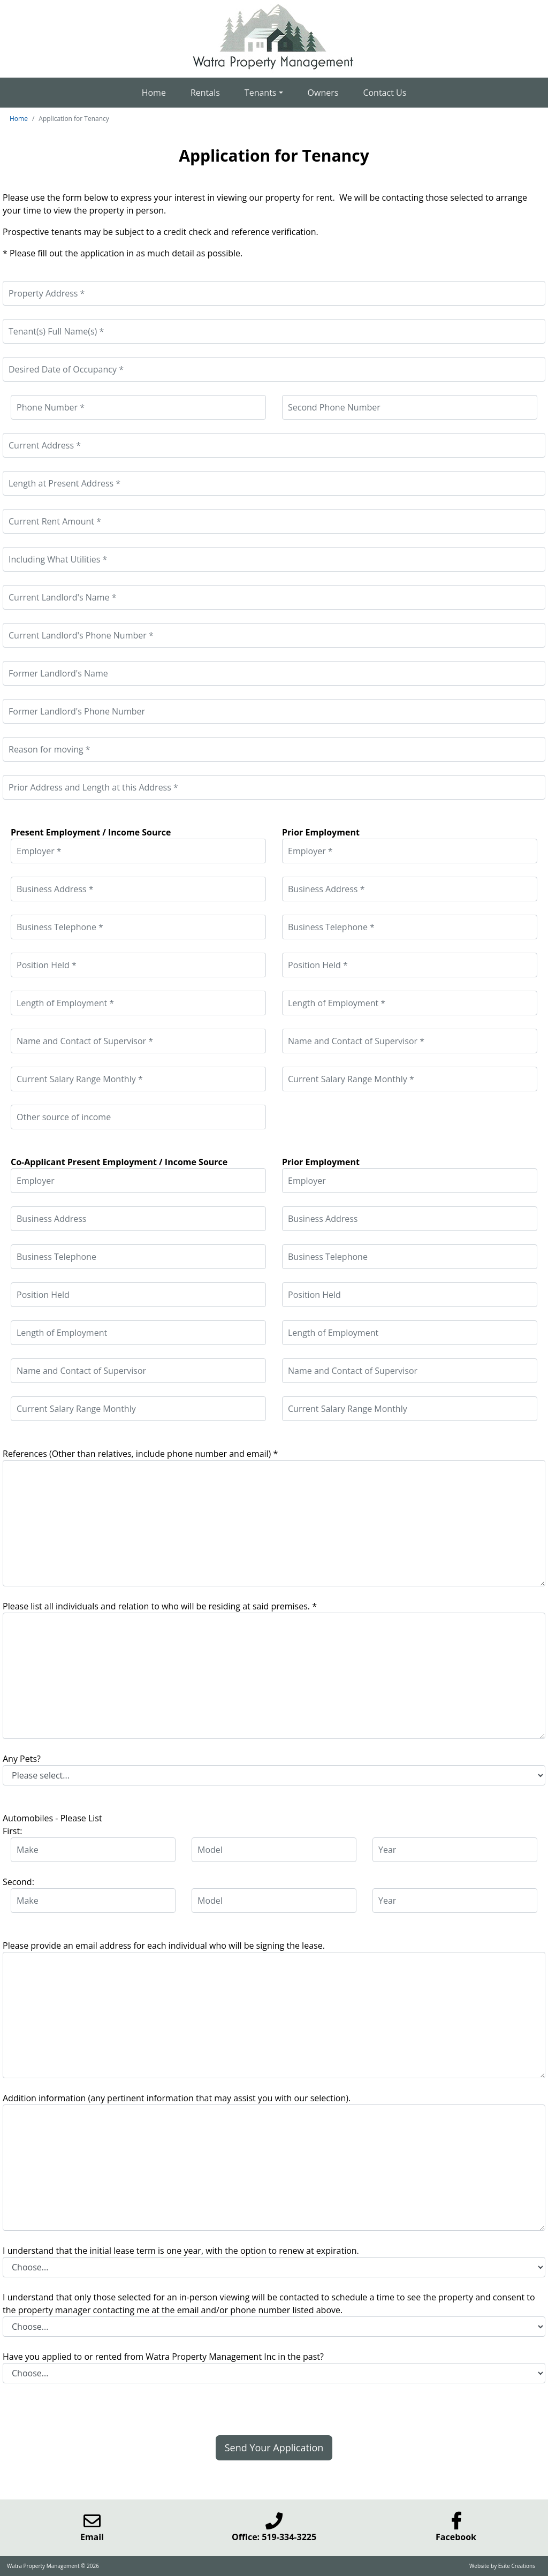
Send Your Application (274, 2447)
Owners (323, 92)
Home (154, 92)
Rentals (205, 92)
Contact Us (384, 92)
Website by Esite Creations (502, 2566)
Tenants (261, 92)
